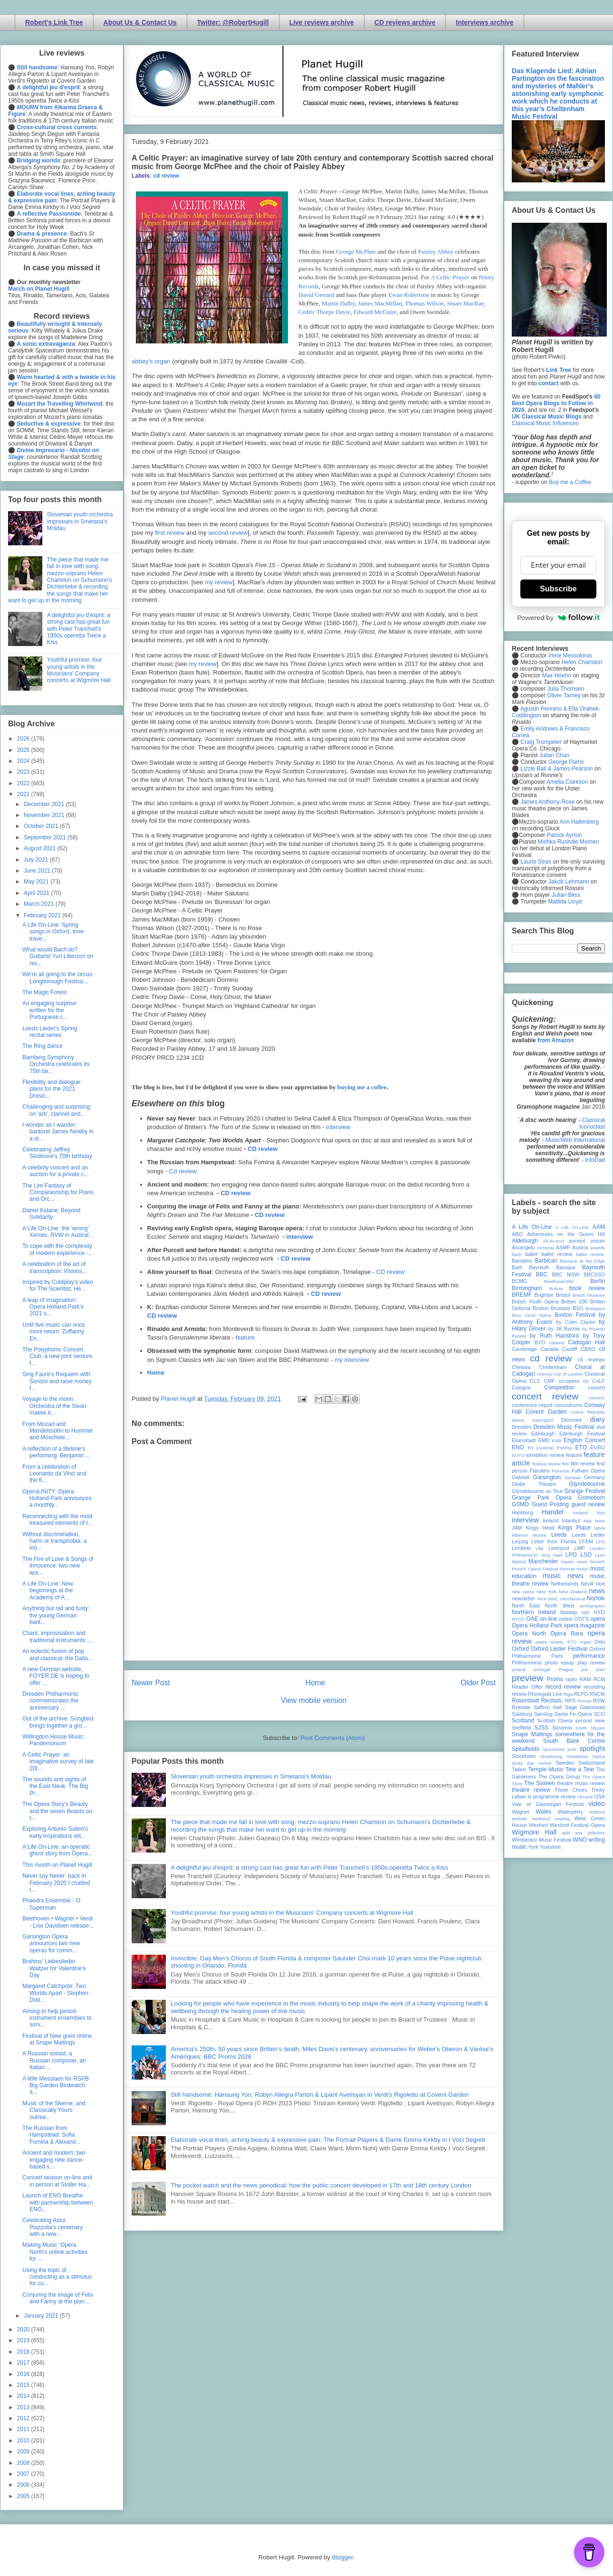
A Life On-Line (532, 1227)
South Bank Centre (574, 1741)
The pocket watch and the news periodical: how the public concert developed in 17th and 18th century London (321, 2185)
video (597, 1803)
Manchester (543, 1561)
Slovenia (562, 1727)
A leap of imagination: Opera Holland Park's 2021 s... (53, 1307)
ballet (531, 1254)
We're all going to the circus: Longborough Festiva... (58, 977)
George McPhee (356, 251)
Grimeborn (591, 1497)
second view (590, 1720)
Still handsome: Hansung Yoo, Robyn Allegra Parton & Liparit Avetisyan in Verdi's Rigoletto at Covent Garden (320, 2094)
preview (527, 1678)
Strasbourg (551, 1756)
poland (519, 1669)
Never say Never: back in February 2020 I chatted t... (56, 1883)
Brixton (541, 1308)
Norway (569, 1612)
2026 (24, 738)
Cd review (183, 1171)
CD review (263, 1148)
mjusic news (574, 1561)
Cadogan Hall (586, 1342)
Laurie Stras (535, 861)
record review (563, 1686)
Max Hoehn (556, 675)
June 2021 (38, 870)
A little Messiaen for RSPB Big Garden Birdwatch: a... (55, 2085)
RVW (599, 1700)
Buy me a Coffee (570, 482)
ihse (600, 1512)
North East (526, 1605)
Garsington (547, 1477)
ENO (518, 1447)
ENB (557, 1440)
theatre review (531, 1790)
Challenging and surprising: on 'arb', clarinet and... (56, 1110)
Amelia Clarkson (567, 782)
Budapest (595, 1308)
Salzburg (522, 1714)
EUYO (518, 1455)
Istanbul (571, 1520)
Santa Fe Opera (573, 1714)
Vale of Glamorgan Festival (548, 1804)
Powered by (558, 617)
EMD (544, 1440)
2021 (24, 794)
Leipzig (520, 1541)
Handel (553, 1512)
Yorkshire (550, 1847)
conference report (532, 1405)
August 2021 (40, 848)
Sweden (565, 1763)
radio (571, 1679)
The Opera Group (559, 1776)
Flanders (540, 1470)
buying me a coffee (362, 1087)
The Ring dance (42, 1046)
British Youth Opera (535, 1301)
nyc (586, 1612)
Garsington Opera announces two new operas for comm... (51, 1943)
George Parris (566, 762)
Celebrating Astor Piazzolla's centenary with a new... (52, 2227)
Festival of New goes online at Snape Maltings (57, 2039)
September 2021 (45, 837)
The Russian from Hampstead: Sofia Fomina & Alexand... (51, 2135)
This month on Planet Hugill (57, 1865)
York (533, 1847)
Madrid (519, 1561)
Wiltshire (596, 1832)
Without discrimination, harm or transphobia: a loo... (54, 1541)
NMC (553, 1598)
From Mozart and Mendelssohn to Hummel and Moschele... (57, 1431)
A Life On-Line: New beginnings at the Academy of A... (47, 1590)
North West (560, 1605)
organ (586, 1641)
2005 (24, 2496)
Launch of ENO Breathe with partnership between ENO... (57, 2202)
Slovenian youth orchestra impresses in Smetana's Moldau (251, 1776)
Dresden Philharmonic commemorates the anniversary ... (50, 1701)
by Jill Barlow (564, 1328)
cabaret (557, 1342)
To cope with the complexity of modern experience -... (57, 1249)
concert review (545, 1396)
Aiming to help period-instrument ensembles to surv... (57, 2018)
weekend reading (551, 1818)
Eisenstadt (524, 1440)
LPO (571, 1554)
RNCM (597, 1694)
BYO (540, 1342)
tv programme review (551, 1796)
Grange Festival (585, 1491)
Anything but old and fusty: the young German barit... (55, 1615)
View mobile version (313, 1700)
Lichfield (521, 1548)
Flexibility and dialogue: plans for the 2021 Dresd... (52, 1089)
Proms (554, 1679)
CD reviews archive (404, 22)
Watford (597, 1812)
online (566, 1619)
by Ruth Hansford (554, 1335)
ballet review (556, 1254)
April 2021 (37, 893)
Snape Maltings (532, 1734)
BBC (542, 1274)
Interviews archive (484, 22)
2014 (24, 2396)
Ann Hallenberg (579, 821)
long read (551, 1555)
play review (591, 1662)
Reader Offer (527, 1687)
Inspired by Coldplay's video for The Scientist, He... (57, 1285)
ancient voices (587, 1241)
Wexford (538, 1825)
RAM (585, 1679)
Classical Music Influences (545, 423)
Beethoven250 (559, 1281)
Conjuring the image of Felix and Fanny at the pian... (57, 2298)
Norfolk (596, 1598)
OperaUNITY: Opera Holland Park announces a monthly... (57, 1498)
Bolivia (556, 1288)
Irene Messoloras (570, 655)
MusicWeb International (575, 1140)
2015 (24, 2385)
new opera (523, 1591)
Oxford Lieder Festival (559, 1648)
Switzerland (591, 1763)
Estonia (564, 1447)
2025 (24, 750)
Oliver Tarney (563, 695)
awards (597, 1247)
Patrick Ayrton (564, 835)
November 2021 (45, 815)
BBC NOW (566, 1274)
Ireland (550, 1520)
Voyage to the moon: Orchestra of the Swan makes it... (54, 1406)
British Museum (589, 1295)
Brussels (560, 1308)
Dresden (521, 1427)
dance (518, 1420)
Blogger (342, 2557)
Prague (565, 1669)
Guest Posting (550, 1504)
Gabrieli (520, 1477)
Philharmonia (527, 1662)
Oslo (599, 1641)
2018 (24, 2351)
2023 (24, 772)
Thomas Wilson (424, 303)
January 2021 (42, 2315)
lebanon (520, 1535)
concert (596, 1387)
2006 (24, 2484)
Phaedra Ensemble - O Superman (51, 1904)
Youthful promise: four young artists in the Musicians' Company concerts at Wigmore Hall (292, 1912)
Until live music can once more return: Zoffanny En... (53, 1331)
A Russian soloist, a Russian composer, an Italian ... (54, 2060)
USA (599, 1796)
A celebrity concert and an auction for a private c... (55, 1171)
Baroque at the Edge (582, 1261)
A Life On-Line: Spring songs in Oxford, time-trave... (53, 932)
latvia (599, 1527)
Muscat (567, 1568)
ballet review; (590, 1254)
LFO (600, 1541)
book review (587, 1288)
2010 (24, 2440)
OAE (532, 1619)
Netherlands (564, 1584)
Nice (541, 1598)
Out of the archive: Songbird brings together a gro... (57, 1722)
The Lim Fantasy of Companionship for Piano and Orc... (58, 1192)
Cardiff (569, 1349)
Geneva (573, 1477)
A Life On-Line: (573, 1227)
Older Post (478, 1683)
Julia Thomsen (565, 688)
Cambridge (524, 1349)
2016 (24, 2374)
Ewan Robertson (408, 294)
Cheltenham (552, 1367)
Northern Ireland (534, 1612)
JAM (517, 1527)
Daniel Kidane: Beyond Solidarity (51, 1213)
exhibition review (545, 1455)
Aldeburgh (525, 1240)
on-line (548, 1619)
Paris (557, 1656)
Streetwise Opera (586, 1756)
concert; (597, 1397)
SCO (599, 1714)
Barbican (546, 1260)
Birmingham (527, 1288)
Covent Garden (546, 1411)
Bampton (522, 1261)
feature (245, 1337)
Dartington (542, 1420)
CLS (535, 1381)
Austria (580, 1247)
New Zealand (573, 1591)
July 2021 (37, 859)
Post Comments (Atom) (332, 1737)
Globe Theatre (534, 1484)
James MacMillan (380, 303)
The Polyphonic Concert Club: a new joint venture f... (57, 1356)
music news (563, 1575)
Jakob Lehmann (568, 881)
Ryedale (521, 1707)
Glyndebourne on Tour (537, 1491)
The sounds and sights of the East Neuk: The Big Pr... (55, 1786)
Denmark (571, 1420)
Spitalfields (525, 1749)
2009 (24, 2451)
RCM (599, 1679)
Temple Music (545, 1769)
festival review (546, 1463)
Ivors (600, 1520)
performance (589, 1656)
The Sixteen (539, 1783)
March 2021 (40, 904)
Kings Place (574, 1527)
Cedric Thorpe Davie (324, 311)
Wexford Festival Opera (577, 1825)
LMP (579, 1548)
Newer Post (151, 1683)
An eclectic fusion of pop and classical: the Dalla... (57, 1654)
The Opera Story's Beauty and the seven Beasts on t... (57, 1811)
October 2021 (42, 826)
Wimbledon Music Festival (542, 1840)
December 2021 (45, 804)
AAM (599, 1227)
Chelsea (521, 1367)
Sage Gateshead (585, 1707)
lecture (539, 1535)
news (597, 1591)
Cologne (521, 1387)
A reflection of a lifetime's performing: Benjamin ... (56, 1452)
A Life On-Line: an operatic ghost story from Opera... (57, 1850)
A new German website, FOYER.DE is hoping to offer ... (55, 1676)
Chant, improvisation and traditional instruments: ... (57, 1636)
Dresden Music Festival (564, 1427)
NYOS (518, 1619)
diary (597, 1419)
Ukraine (585, 1796)
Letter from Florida (553, 1541)
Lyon (600, 1555)
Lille (540, 1548)
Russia (584, 1700)
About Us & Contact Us (140, 22)
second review (228, 532)
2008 (24, 2463)
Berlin (597, 1281)
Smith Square (590, 1727)
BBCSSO (594, 1274)
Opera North (529, 1633)
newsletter (523, 1598)
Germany (594, 1477)
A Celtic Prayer (450, 277)
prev (600, 1669)
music (582, 1568)
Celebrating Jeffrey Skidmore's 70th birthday (57, 1153)
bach (517, 1254)
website (519, 1818)
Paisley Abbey (435, 251)
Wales (543, 1811)
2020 (24, 2329)
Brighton (543, 1295)
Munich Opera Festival (535, 1568)
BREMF (522, 1295)
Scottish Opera (554, 1720)
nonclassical (572, 1598)
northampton (592, 1605)
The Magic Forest (44, 992)
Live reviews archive (321, 22)
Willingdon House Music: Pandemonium (53, 1740)
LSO (586, 1554)
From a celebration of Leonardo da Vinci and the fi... (54, 1474)
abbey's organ (151, 361)
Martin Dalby (338, 303)
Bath (517, 1267)
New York (546, 1591)
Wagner (520, 1812)
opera (597, 1619)
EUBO (597, 1447)
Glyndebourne (587, 1484)
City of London (568, 1374)
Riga (568, 1694)
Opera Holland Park (537, 1625)
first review (169, 532)
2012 (24, 2418)
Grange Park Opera (542, 1497)
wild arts (572, 1832)
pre (584, 1669)
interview (338, 1127)
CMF (549, 1381)
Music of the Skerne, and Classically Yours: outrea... (54, 2110)
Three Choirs (571, 1790)
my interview (352, 1359)
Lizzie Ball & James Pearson (556, 768)
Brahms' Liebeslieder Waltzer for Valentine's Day (54, 1968)
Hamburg (522, 1512)
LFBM (586, 1541)
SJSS (541, 1727)
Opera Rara (566, 1633)
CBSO (588, 1349)
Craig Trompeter (541, 742)
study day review (531, 1763)
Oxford (520, 1648)
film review (583, 1463)
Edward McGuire (375, 311)
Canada (549, 1349)
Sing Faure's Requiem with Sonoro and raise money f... (57, 1381)
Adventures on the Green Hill (566, 1234)
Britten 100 (574, 1301)
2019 (24, 2340)
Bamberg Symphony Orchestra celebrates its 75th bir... (56, 1064)
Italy (588, 1520)
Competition (559, 1387)
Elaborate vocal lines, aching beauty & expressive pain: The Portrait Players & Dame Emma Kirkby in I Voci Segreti (328, 2139)
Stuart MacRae (465, 303)
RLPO (581, 1694)
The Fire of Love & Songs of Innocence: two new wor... (57, 1566)
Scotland (523, 1720)
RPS (570, 1700)
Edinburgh (543, 1433)
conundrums (568, 1405)
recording (594, 1687)
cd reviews (591, 1359)
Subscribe (558, 589)
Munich (597, 1561)
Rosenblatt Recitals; (537, 1700)
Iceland (580, 1512)
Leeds (559, 1534)
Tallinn (519, 1769)
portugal (542, 1669)
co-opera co (573, 1381)
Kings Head (540, 1527)
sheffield (521, 1727)
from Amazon (555, 1040)
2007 (24, 2474)
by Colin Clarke (575, 1322)
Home (155, 1372)
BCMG (519, 1281)
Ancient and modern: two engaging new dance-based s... (54, 2159)
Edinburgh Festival (582, 1433)
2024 (24, 761)
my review (219, 582)
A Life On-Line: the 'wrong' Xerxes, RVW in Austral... (58, 1231)
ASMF (563, 1247)
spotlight (592, 1748)
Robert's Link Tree (54, 22)
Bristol (563, 1295)
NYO (599, 1612)
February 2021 (43, 915)
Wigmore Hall (534, 1832)
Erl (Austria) (540, 1447)
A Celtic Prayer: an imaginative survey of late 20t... (58, 1761)
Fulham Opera (588, 1470)
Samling (543, 1714)
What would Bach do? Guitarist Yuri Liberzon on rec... (58, 956)
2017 (24, 2362)
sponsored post (559, 1749)
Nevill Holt (593, 1584)
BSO (578, 1308)
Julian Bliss (566, 895)
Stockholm (524, 1756)
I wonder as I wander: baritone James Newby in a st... (58, 1132)
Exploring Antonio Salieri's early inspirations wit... (55, 1832)
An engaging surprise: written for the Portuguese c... (50, 1010)
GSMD (520, 1504)
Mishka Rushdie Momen (568, 841)
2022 (24, 783)
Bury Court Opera (531, 1315)
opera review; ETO (555, 1641)
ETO (581, 1447)
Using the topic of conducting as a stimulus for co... (57, 2277)
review (519, 1694)
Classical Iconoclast (592, 1123)
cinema (544, 1374)
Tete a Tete (579, 1769)
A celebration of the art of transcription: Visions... (54, 1267)
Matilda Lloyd (565, 901)
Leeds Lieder (588, 1535)
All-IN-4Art (553, 1241)
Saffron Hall (548, 1707)
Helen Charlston (581, 662)
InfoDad (595, 1160)
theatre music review (581, 1783)
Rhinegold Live (545, 1694)
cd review (166, 175)
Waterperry (570, 1812)
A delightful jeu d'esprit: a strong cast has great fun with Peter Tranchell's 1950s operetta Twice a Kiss (309, 1867)
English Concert (584, 1440)
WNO (580, 1839)
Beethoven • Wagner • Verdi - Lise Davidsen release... (58, 1922)
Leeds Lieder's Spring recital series (49, 1031)
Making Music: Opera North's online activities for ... (54, 2252)
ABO (517, 1234)
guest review (588, 1504)
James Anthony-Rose (547, 801)
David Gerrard (316, 294)
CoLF (599, 1381)
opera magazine (584, 1625)
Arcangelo (523, 1247)
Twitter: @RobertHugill (233, 22)
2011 (24, 2429)
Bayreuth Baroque (552, 1267)
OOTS (581, 1619)
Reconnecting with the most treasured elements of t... (57, 1519)
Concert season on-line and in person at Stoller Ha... (57, 2180)
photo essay (560, 1662)
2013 (24, 2407)
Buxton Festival (575, 1315)
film (565, 1463)
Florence (560, 1470)
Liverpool (558, 1548)
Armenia (545, 1247)
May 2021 (37, 881)
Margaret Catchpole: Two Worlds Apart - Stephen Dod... (55, 1993)
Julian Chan (554, 755)
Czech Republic (588, 1412)
